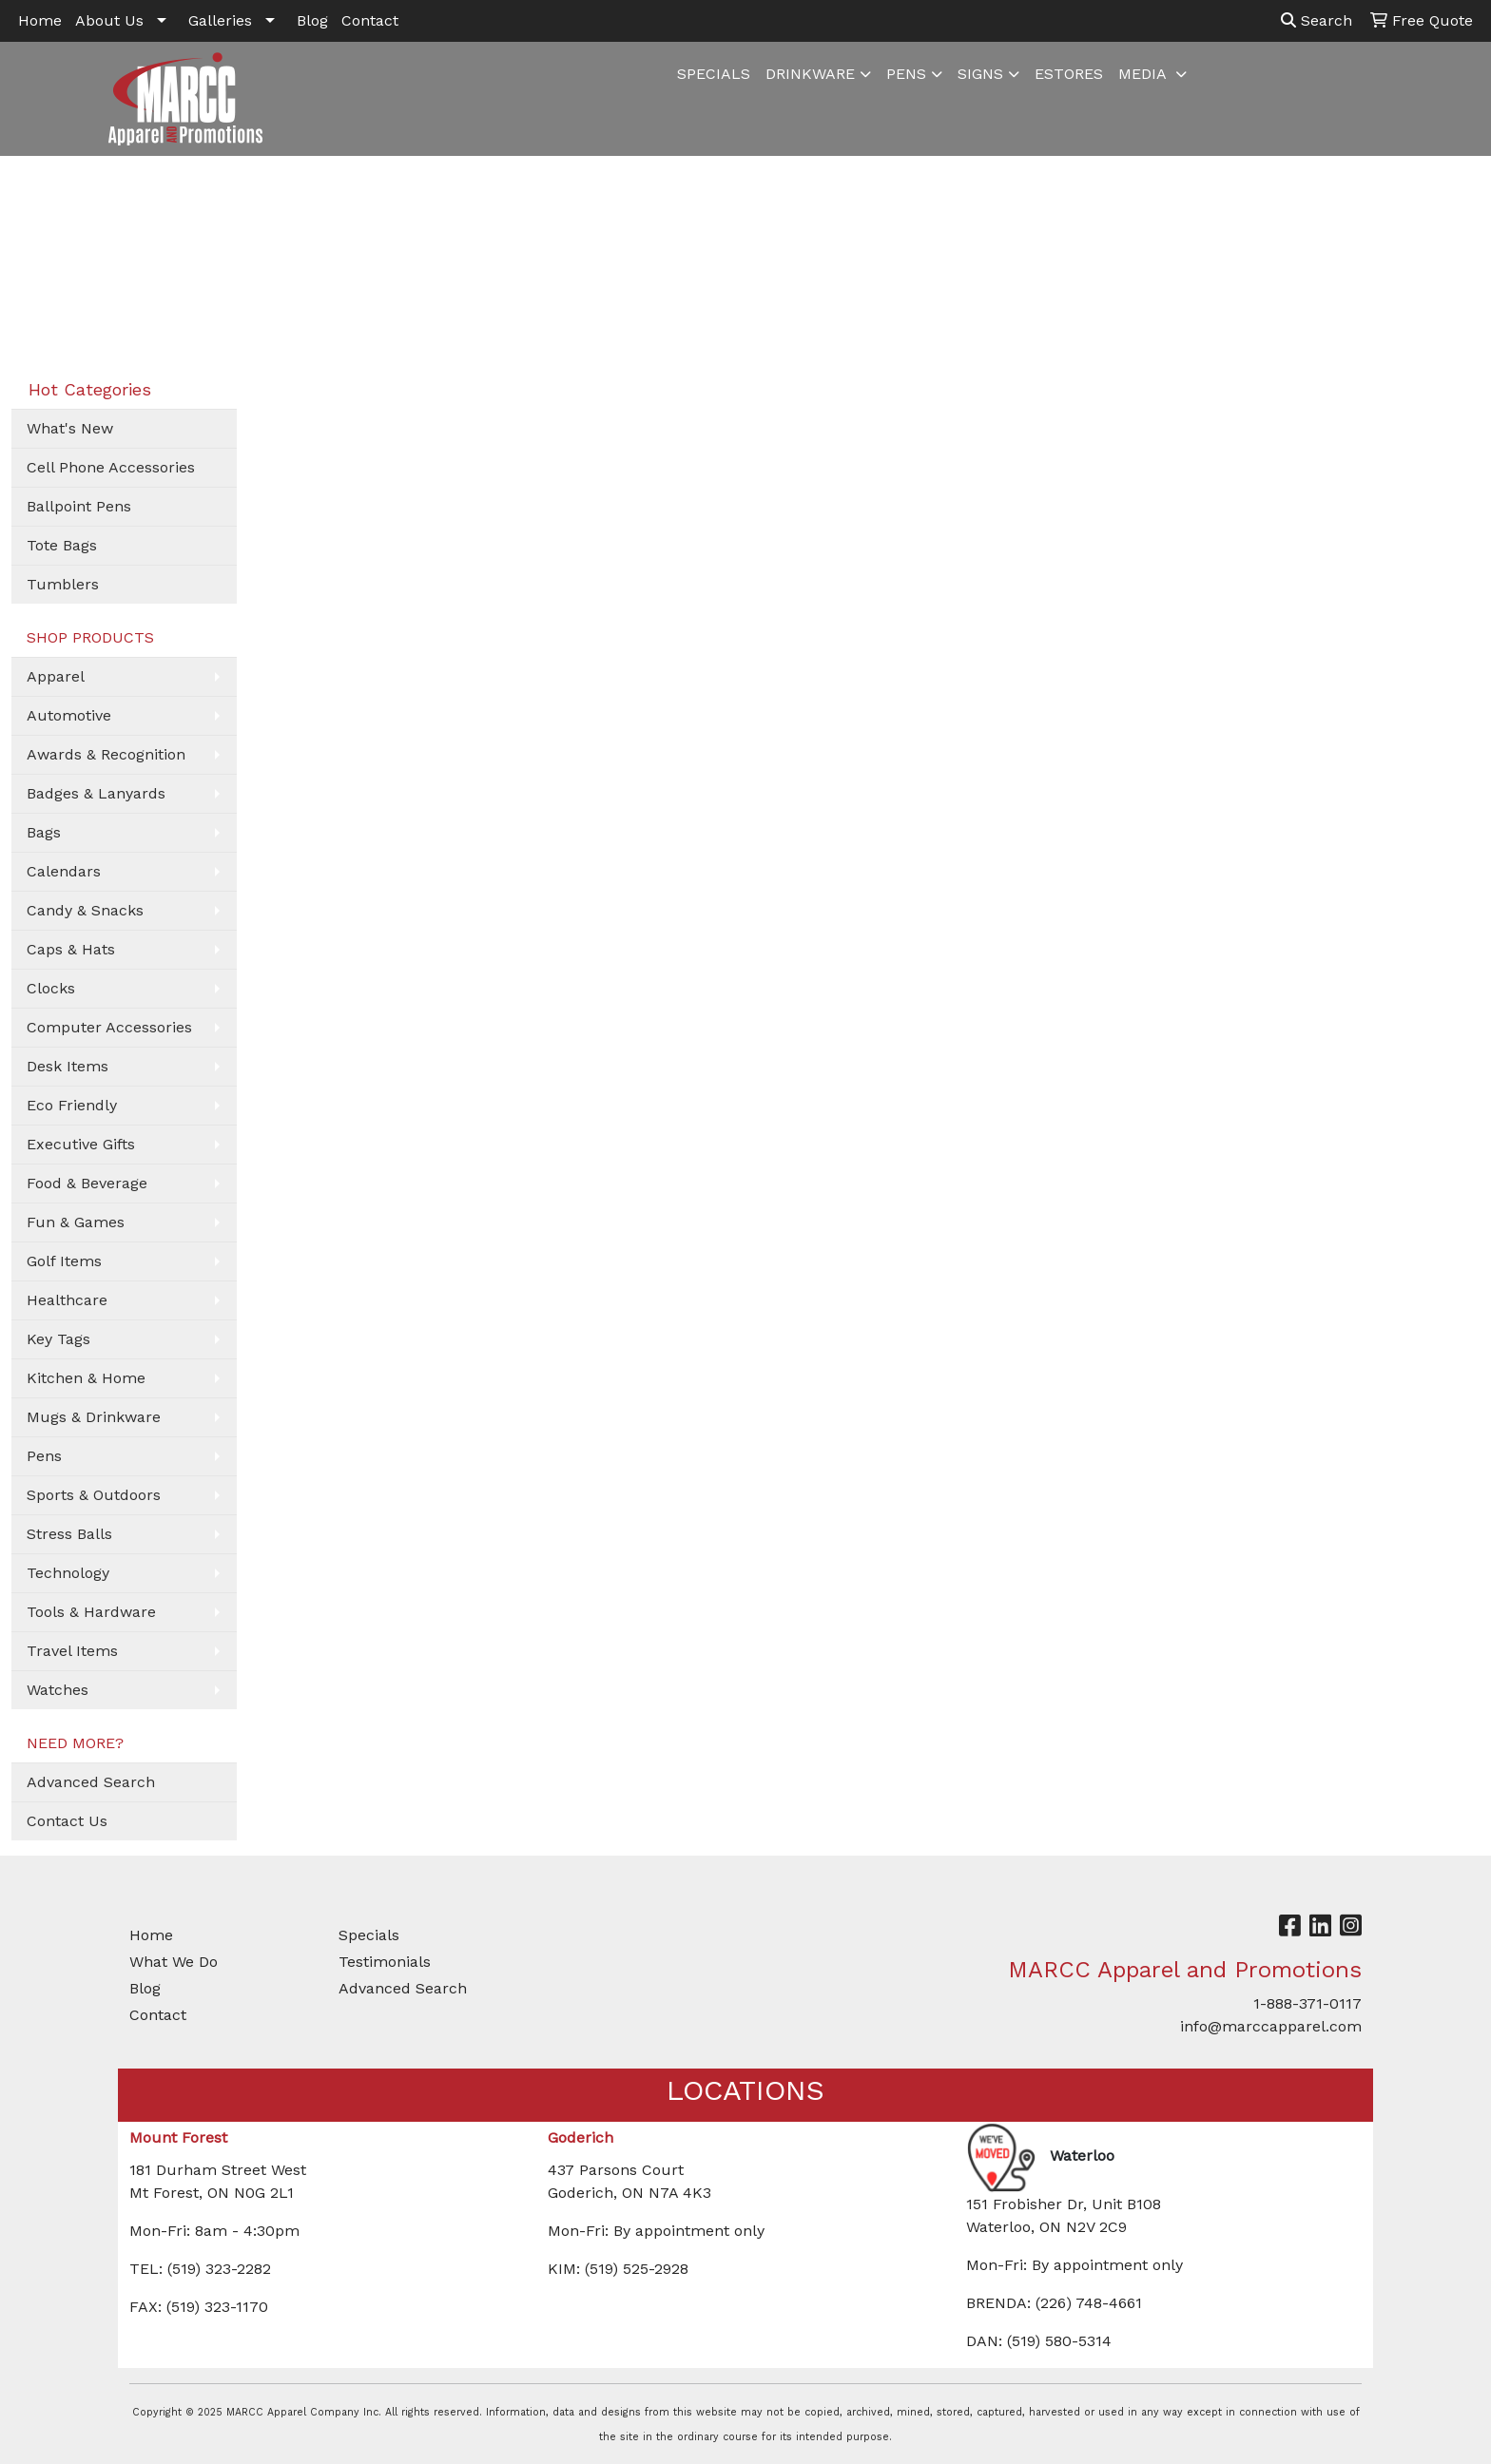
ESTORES (1069, 74)
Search (1316, 20)
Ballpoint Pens (79, 506)
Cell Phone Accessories (111, 467)
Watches (57, 1690)
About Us (109, 20)
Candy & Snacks (85, 910)
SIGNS (980, 74)
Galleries (220, 20)
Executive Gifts (81, 1144)
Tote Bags (62, 545)
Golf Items (64, 1261)
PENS (906, 74)
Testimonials (385, 1962)
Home (40, 20)
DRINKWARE (810, 74)
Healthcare (67, 1300)
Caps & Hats (71, 949)
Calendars (64, 871)
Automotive (69, 715)
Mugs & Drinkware (94, 1417)
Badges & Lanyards (96, 793)
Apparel (56, 676)
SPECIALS (713, 74)
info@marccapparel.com (1271, 2026)
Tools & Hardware (91, 1612)
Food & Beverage (87, 1183)
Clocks (51, 988)
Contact (369, 20)
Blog (312, 20)
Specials (369, 1935)
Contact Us (67, 1821)
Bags (44, 832)
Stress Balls (69, 1534)
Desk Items (67, 1066)
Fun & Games (76, 1222)
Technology (68, 1573)
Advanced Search (91, 1782)
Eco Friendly (72, 1105)
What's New (70, 428)
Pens (44, 1456)
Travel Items (72, 1651)
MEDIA (1144, 74)
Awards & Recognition (106, 754)
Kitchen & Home (86, 1378)
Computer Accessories (109, 1027)
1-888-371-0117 (1307, 2003)
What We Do (173, 1962)
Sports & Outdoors (94, 1495)
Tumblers (63, 584)
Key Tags (58, 1339)
